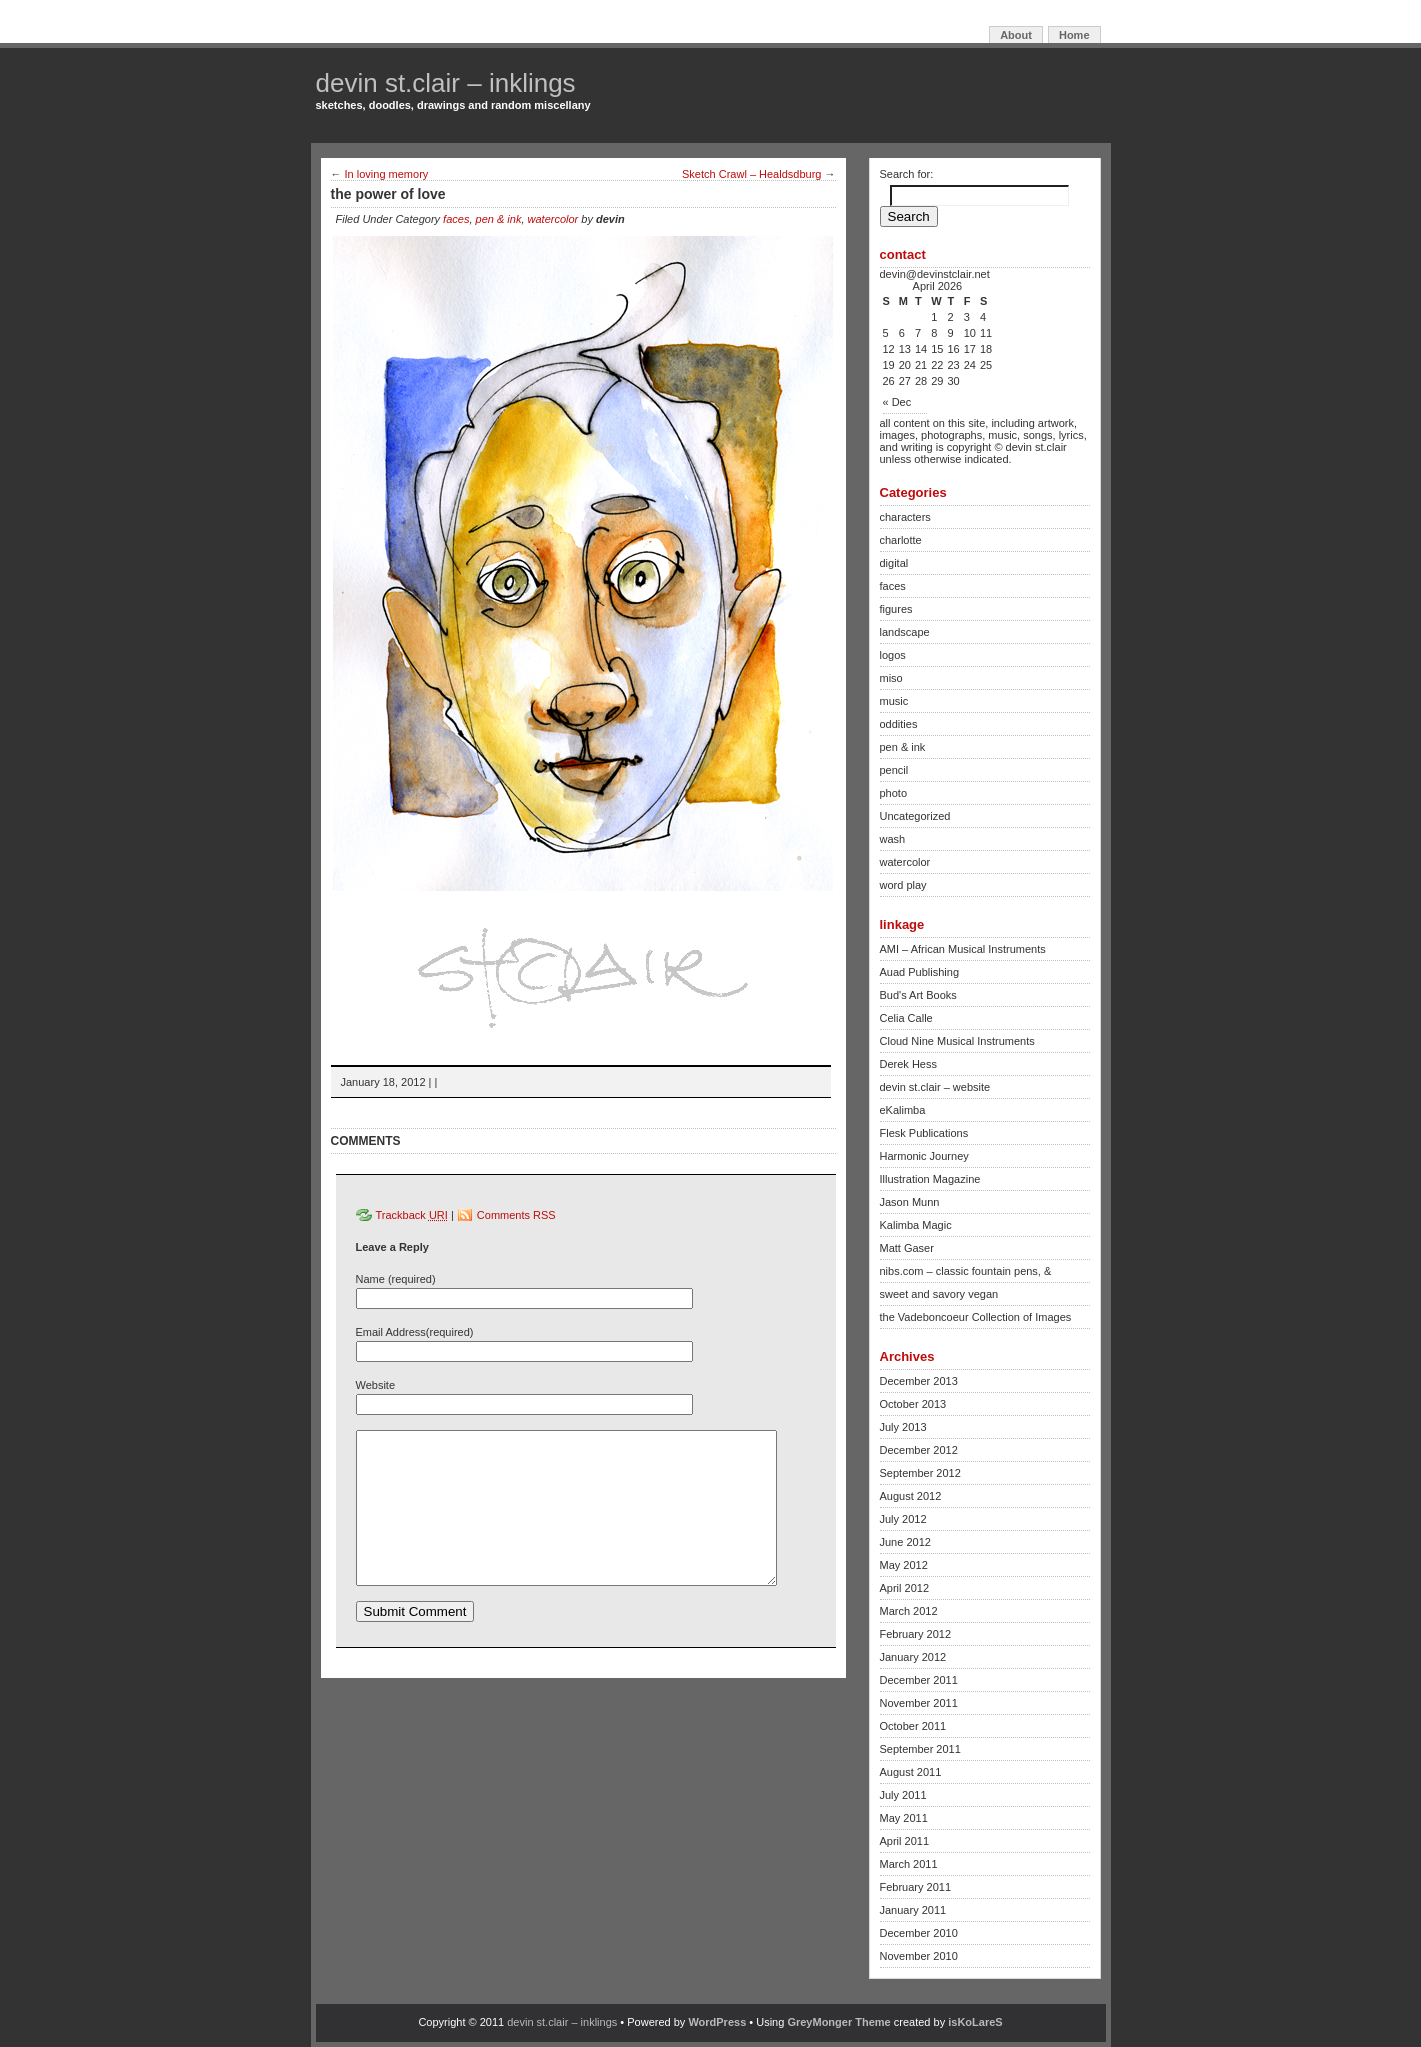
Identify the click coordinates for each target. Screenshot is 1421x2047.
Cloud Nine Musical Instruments (957, 1041)
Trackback (412, 1215)
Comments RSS (516, 1215)
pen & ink (499, 219)
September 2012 (920, 1473)
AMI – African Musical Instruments (963, 949)
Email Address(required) (415, 1332)
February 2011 (916, 1887)
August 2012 (911, 1496)
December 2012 (919, 1450)
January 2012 (913, 1657)
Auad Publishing (920, 972)
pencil (894, 770)
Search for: (907, 174)
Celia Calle (906, 1018)
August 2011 (911, 1772)
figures (896, 609)
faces (456, 219)
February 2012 (916, 1634)
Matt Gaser (907, 1248)
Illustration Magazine (930, 1179)
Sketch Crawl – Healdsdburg (751, 174)
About (1016, 35)
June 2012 (905, 1542)
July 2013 (903, 1427)
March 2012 (909, 1611)
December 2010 (919, 1933)
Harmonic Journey (924, 1156)
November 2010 (919, 1956)
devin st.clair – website (935, 1087)
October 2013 (913, 1404)
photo (894, 793)
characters (905, 517)
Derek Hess (908, 1064)
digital (894, 563)
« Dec (897, 402)
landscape (905, 632)
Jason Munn (910, 1202)
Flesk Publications (924, 1133)
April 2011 (905, 1841)
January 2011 (913, 1910)
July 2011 (903, 1795)
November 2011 (919, 1703)
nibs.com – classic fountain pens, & (966, 1271)
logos (893, 655)
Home (1074, 35)
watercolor (553, 219)
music (894, 701)
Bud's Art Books (918, 995)
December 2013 (919, 1381)
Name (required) (396, 1279)
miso (891, 678)
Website (376, 1385)
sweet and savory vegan (939, 1294)
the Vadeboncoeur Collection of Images (976, 1317)
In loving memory (387, 174)
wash (893, 839)
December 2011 (919, 1680)
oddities (899, 724)
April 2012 (905, 1588)
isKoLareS (975, 2022)
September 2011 (920, 1749)
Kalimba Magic (916, 1225)
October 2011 (913, 1726)
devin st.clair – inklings (446, 83)
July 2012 (903, 1519)
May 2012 (904, 1565)
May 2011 (904, 1818)
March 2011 (909, 1864)
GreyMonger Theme (838, 2022)
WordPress (717, 2022)
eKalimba (903, 1110)
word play (903, 885)
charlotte (901, 540)
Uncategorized (915, 816)
